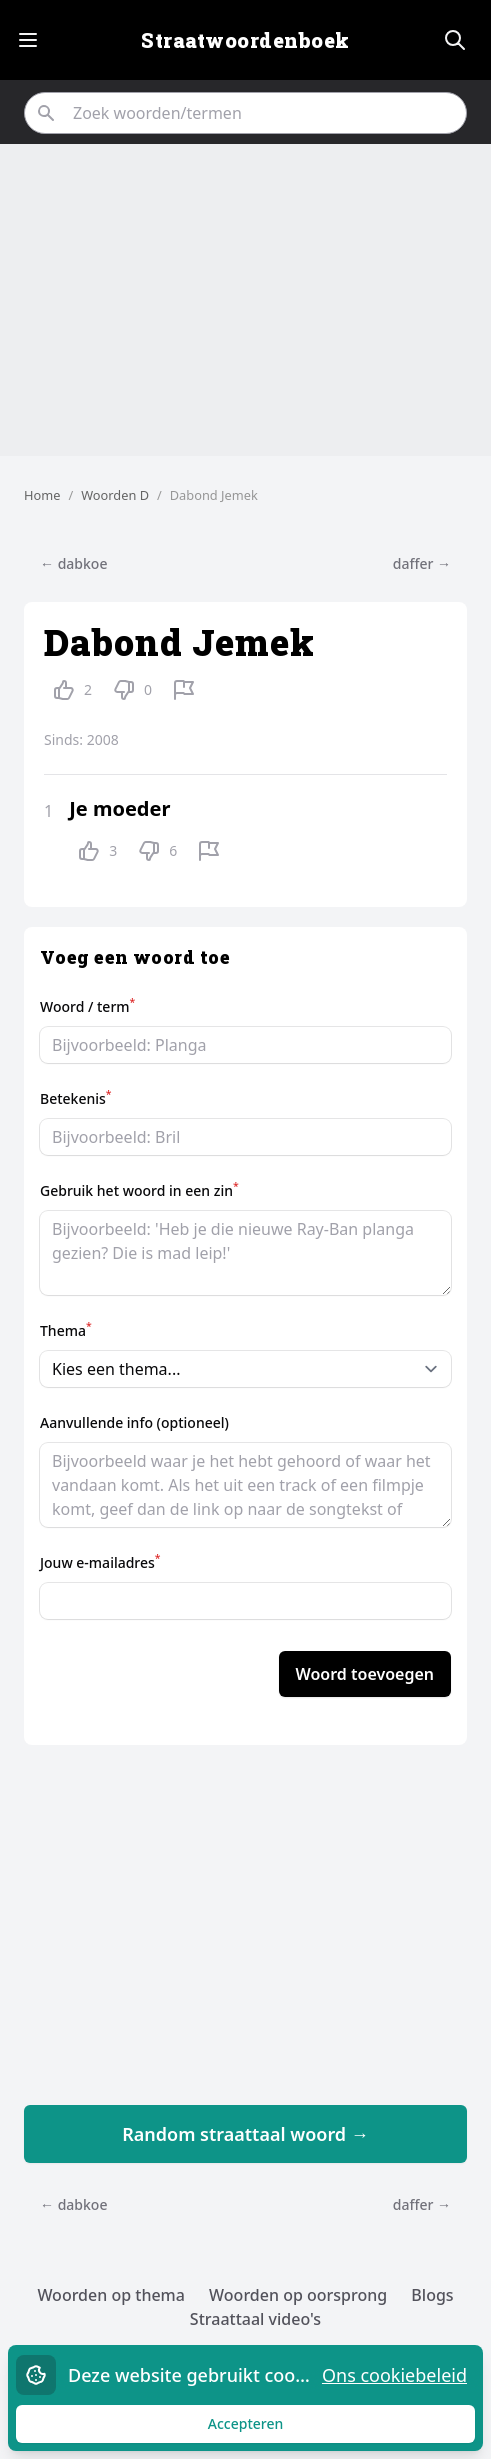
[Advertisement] (245, 300)
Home (42, 495)
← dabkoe (73, 563)
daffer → (422, 563)
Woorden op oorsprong (298, 2295)
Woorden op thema (111, 2295)
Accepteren (264, 2428)
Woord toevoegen (365, 1674)
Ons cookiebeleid (394, 2375)
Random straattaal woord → (245, 2134)
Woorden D (115, 495)
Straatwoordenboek (245, 40)
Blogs (432, 2295)
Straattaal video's (255, 2319)
